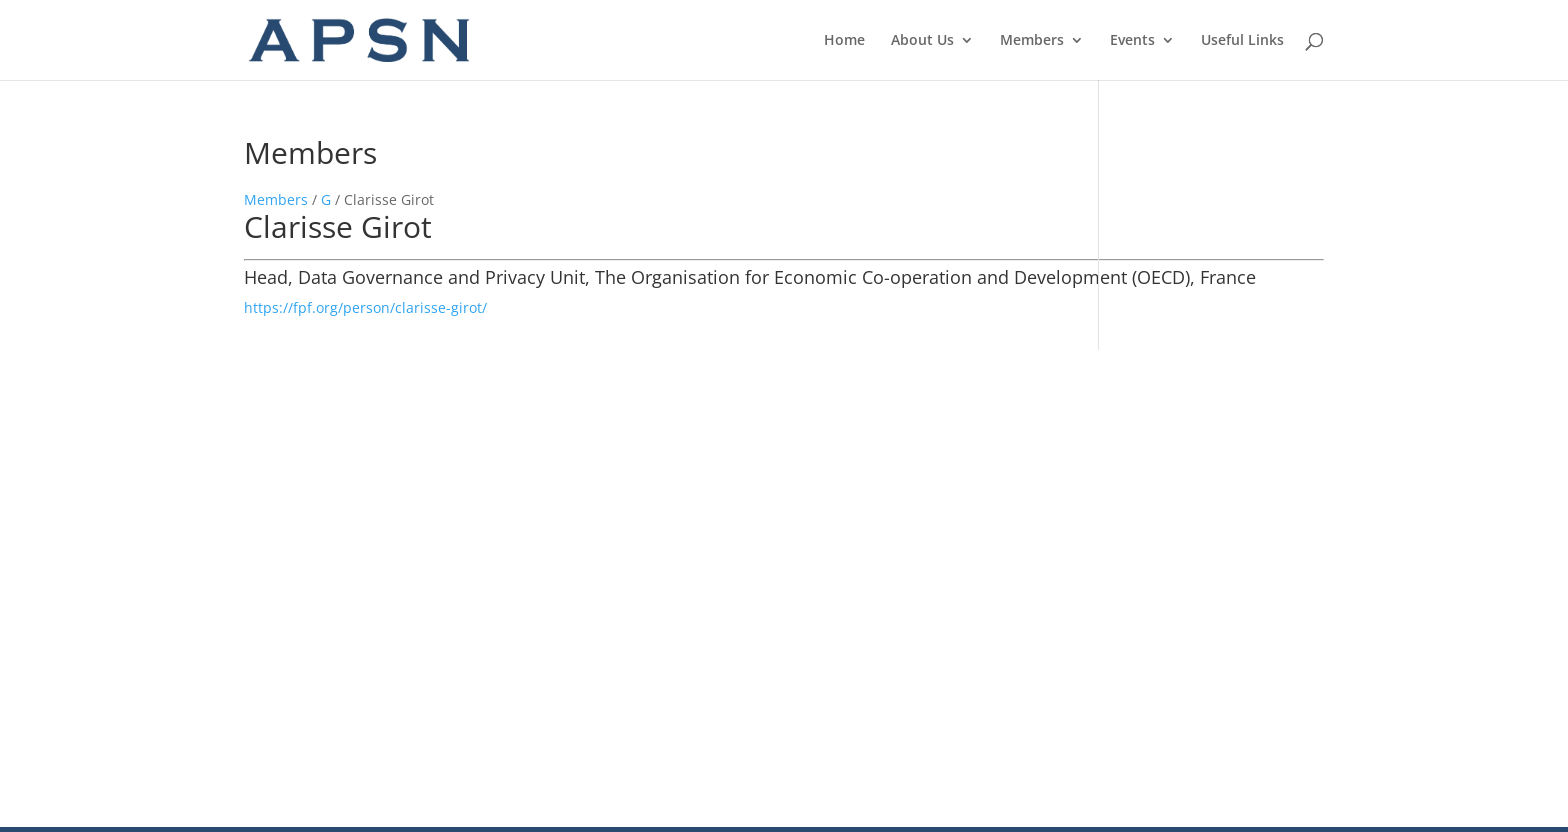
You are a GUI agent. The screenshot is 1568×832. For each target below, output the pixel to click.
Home (844, 41)
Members (1032, 41)
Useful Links (1242, 41)
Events (1132, 41)
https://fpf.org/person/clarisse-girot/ (365, 307)
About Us (922, 41)
